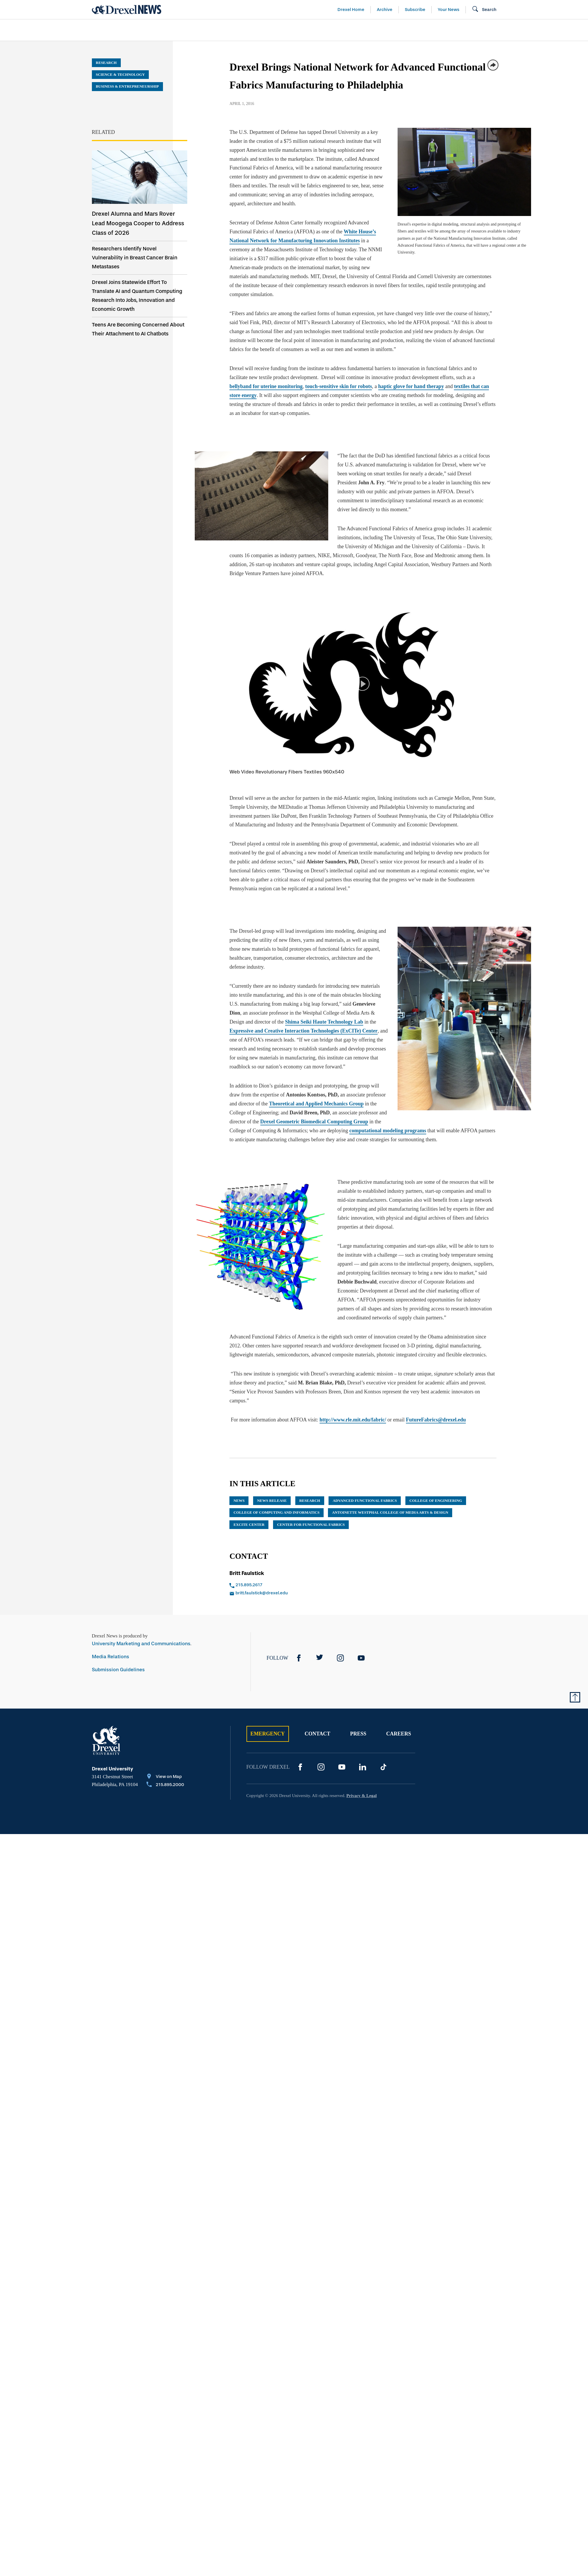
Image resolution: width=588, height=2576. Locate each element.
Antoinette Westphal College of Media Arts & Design (390, 1512)
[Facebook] (298, 1657)
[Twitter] (319, 1657)
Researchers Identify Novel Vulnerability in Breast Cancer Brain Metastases (134, 257)
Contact (317, 1734)
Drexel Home (350, 9)
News (238, 1500)
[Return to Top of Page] (575, 1697)
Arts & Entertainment (125, 30)
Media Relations (110, 1657)
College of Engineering (435, 1500)
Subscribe (415, 9)
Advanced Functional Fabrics (365, 1500)
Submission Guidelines (118, 1670)
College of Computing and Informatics (276, 1512)
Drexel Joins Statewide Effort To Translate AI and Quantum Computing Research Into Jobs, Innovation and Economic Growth (137, 295)
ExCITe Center (248, 1524)
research (309, 1500)
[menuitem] (125, 30)
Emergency (268, 1734)
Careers (398, 1734)
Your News (448, 9)
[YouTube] (361, 1657)
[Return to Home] (126, 9)
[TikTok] (383, 1767)
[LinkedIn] (362, 1767)
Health (376, 30)
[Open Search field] (484, 9)
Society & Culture (432, 30)
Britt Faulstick (246, 1573)
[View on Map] (165, 1777)
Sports (568, 30)
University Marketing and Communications (141, 1644)
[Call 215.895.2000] (165, 1785)
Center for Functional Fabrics (311, 1524)
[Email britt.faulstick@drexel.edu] (290, 1593)
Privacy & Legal (361, 1795)
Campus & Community (509, 30)
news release (272, 1500)
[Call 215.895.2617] (290, 1585)
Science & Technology (210, 30)
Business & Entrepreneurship (304, 30)
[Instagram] (340, 1657)
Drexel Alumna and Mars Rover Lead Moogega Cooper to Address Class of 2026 (138, 223)
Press (358, 1734)
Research (106, 62)
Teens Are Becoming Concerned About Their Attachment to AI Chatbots (138, 329)
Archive (384, 9)
